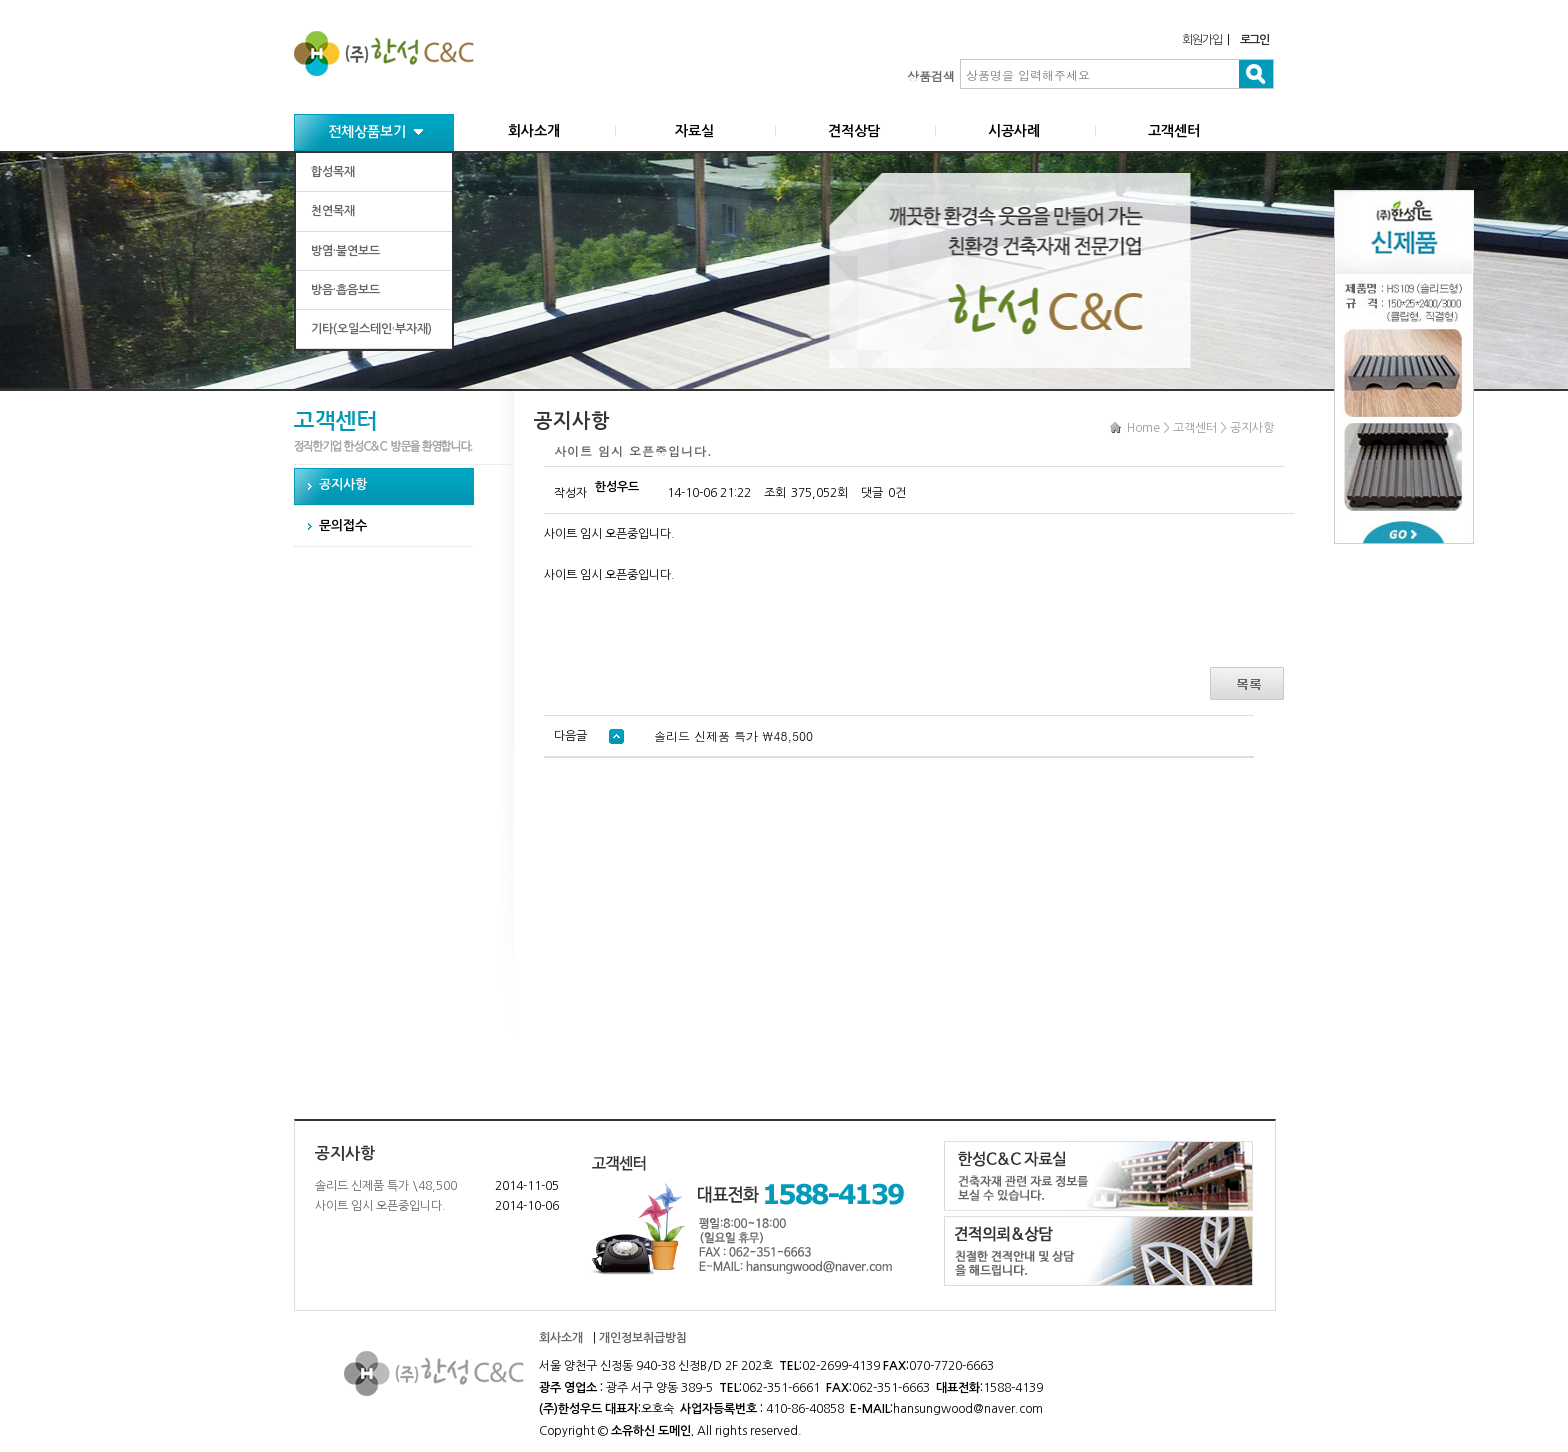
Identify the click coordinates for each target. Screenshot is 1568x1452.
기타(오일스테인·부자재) (371, 329)
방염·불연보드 (345, 251)
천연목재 (333, 211)
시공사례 (1014, 131)
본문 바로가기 (0, 0)
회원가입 (1201, 40)
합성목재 (333, 172)
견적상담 (854, 131)
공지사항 (343, 484)
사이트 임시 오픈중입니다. (380, 1206)
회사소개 (534, 131)
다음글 (589, 736)
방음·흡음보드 (345, 290)
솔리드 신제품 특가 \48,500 (386, 1186)
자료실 (694, 131)
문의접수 (343, 525)
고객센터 (1174, 131)
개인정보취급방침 (643, 1338)
